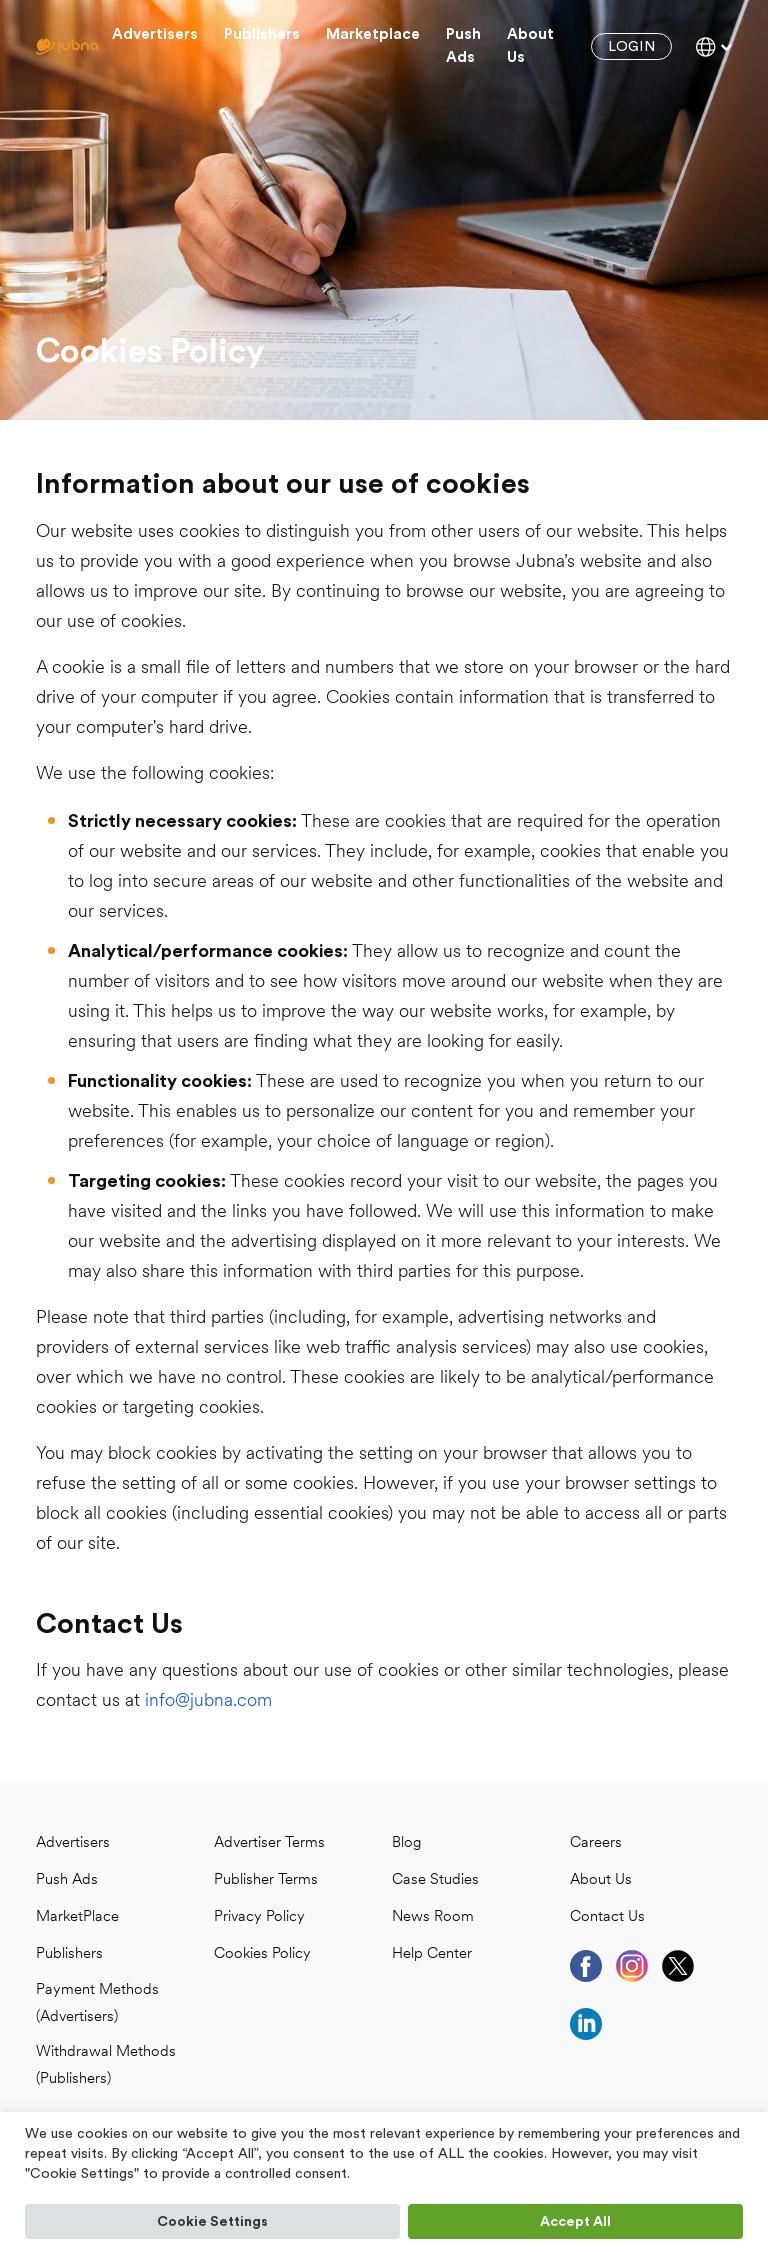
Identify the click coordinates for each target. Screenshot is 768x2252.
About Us (601, 1880)
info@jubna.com (208, 1701)
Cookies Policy (262, 1954)
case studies (435, 1880)
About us (530, 46)
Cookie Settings (212, 2222)
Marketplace (373, 34)
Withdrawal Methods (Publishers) (106, 2066)
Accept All (575, 2222)
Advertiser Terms (269, 1843)
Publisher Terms (266, 1880)
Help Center (432, 1954)
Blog (406, 1843)
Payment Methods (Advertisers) (97, 2004)
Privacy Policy (259, 1917)
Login (631, 47)
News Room (433, 1917)
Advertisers (155, 34)
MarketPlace (77, 1917)
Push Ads (463, 46)
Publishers (262, 34)
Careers (596, 1843)
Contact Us (607, 1917)
